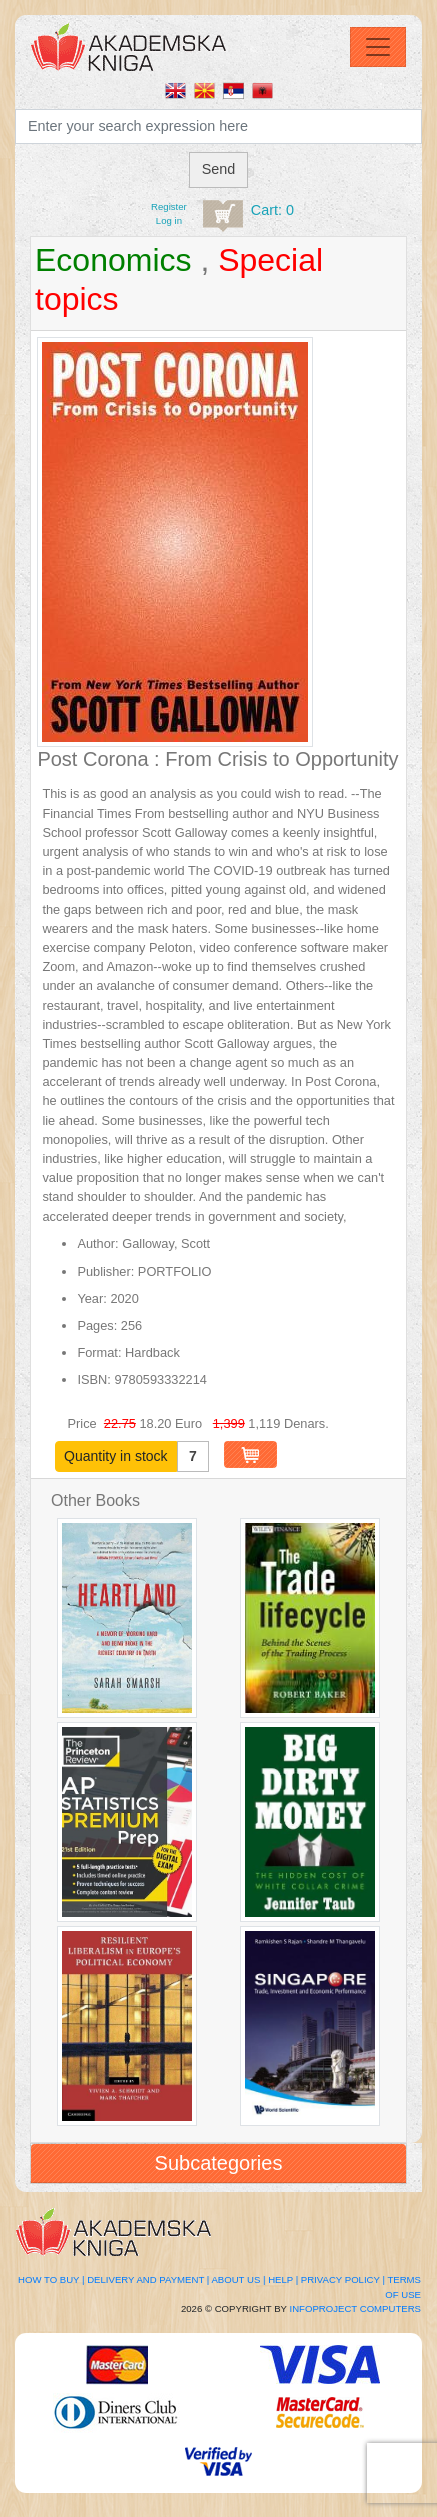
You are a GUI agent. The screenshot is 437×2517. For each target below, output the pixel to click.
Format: (99, 1352)
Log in (169, 220)
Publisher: (105, 1271)
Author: (97, 1243)
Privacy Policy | (343, 2279)
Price (84, 1423)
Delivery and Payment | (148, 2279)
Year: (91, 1298)
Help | (283, 2279)
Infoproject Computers (355, 2308)
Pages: (97, 1325)
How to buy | (51, 2279)
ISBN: (93, 1379)
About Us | (238, 2279)
